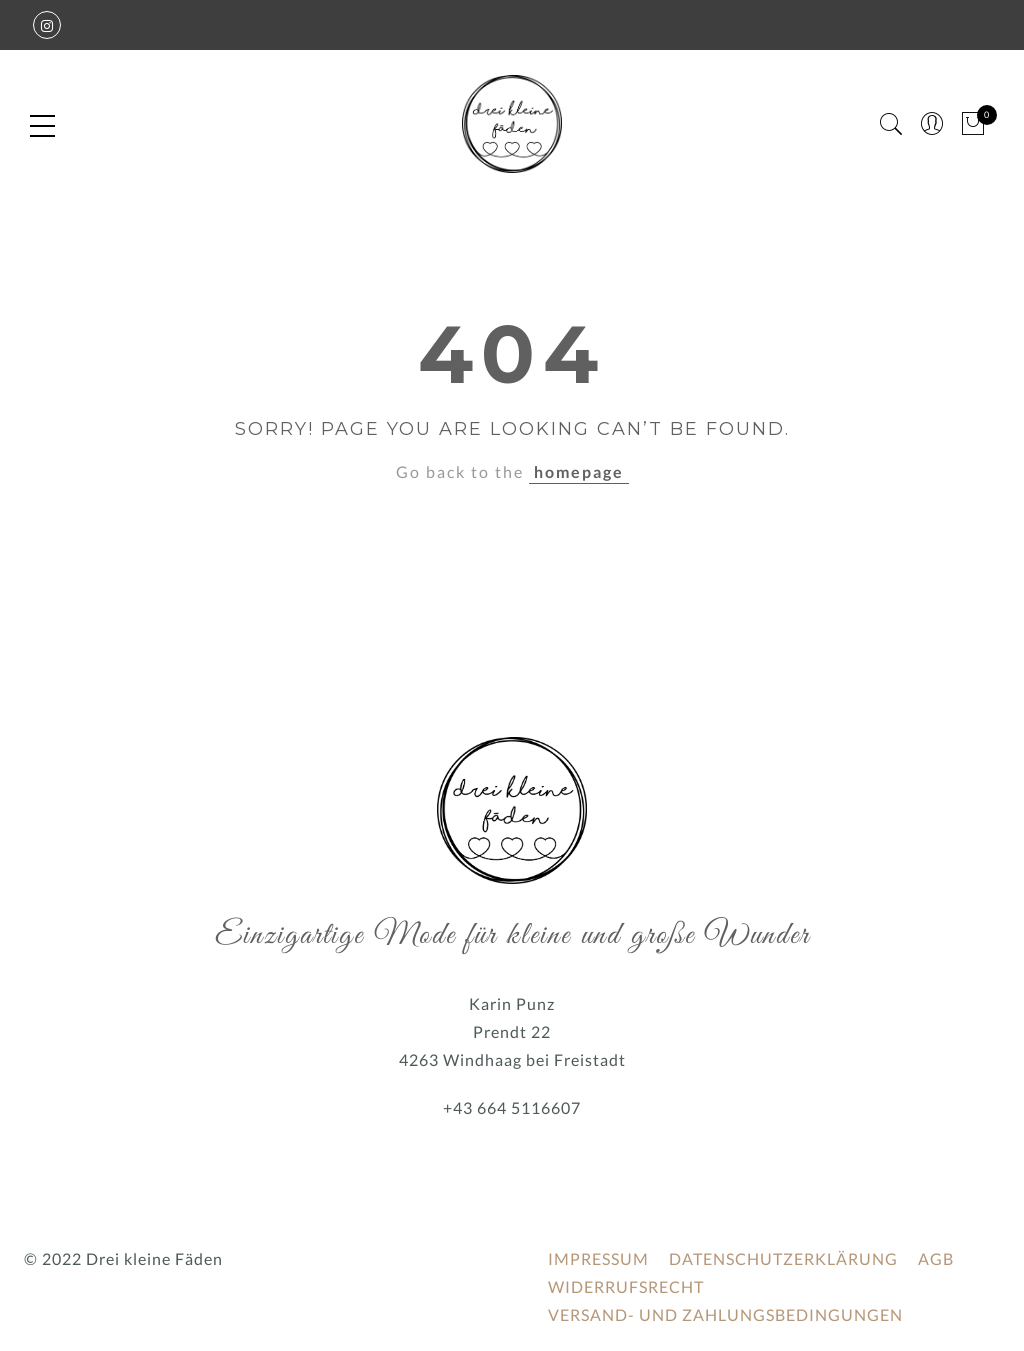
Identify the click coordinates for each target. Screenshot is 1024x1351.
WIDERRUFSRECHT (626, 1286)
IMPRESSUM (598, 1258)
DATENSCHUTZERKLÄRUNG (783, 1258)
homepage (579, 471)
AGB (936, 1258)
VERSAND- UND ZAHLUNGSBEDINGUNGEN (725, 1314)
